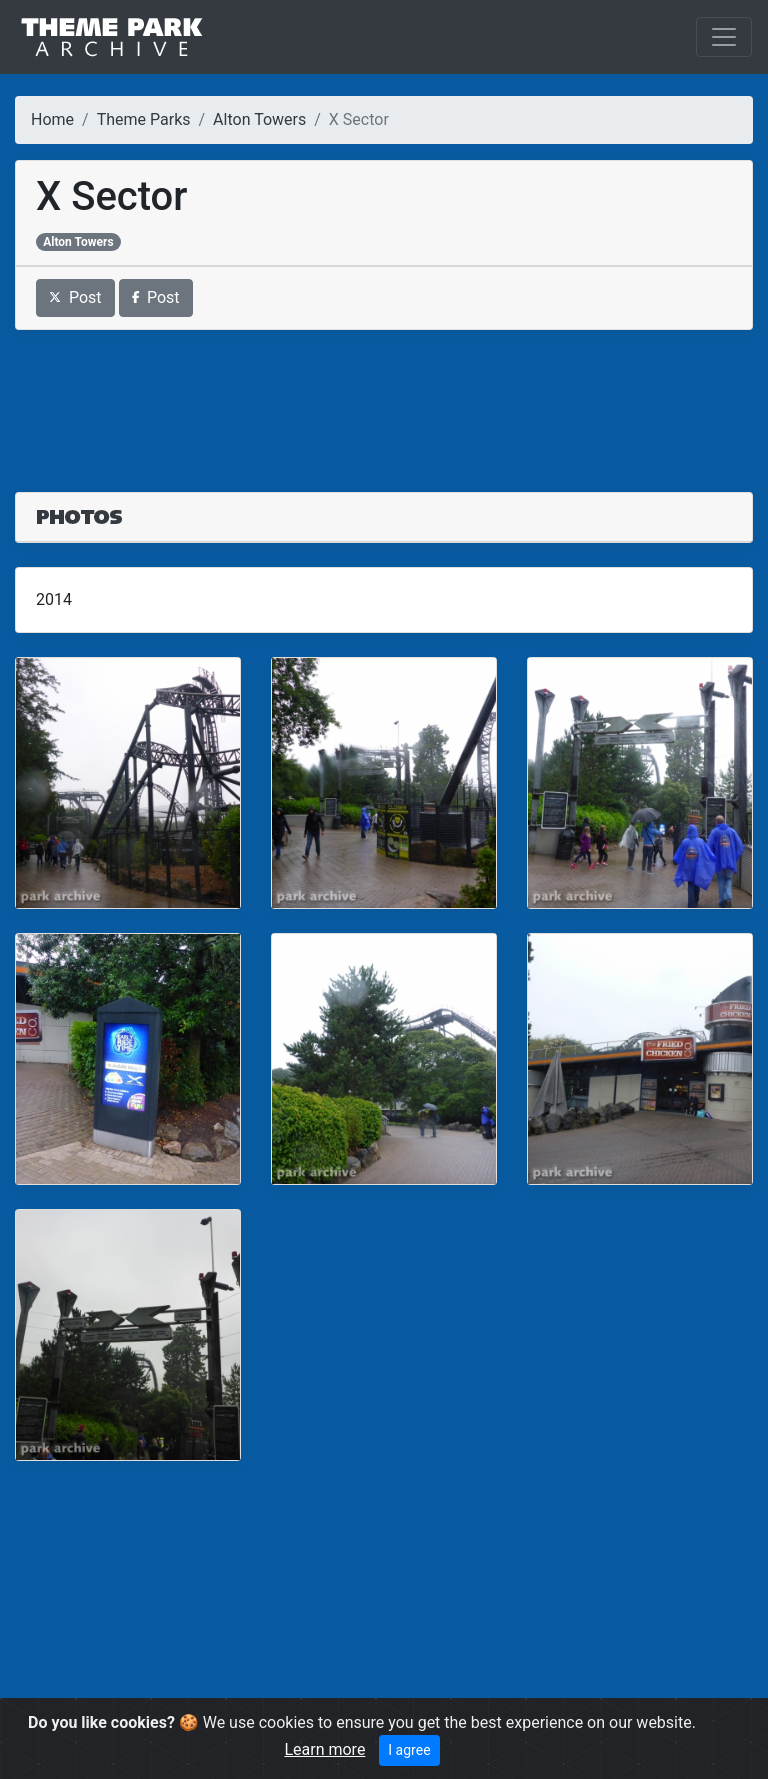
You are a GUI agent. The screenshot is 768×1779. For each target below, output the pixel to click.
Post (75, 297)
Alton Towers (259, 119)
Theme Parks (144, 119)
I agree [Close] (409, 1750)
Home (52, 119)
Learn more (324, 1749)
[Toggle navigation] (724, 37)
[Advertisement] (384, 399)
